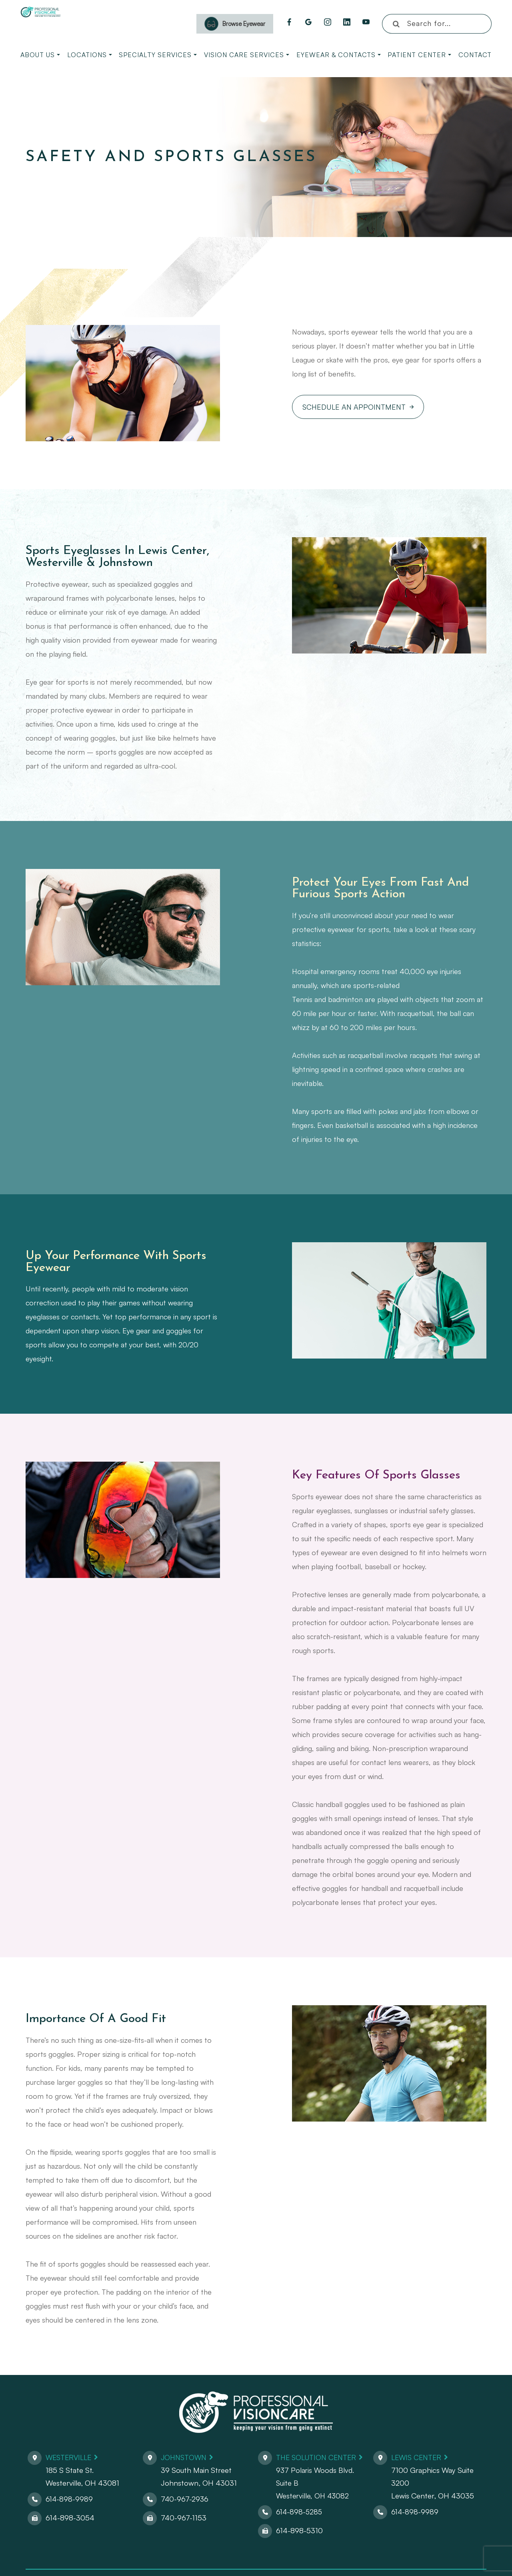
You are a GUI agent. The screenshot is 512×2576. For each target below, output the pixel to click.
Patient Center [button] (419, 55)
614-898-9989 (70, 2498)
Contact (475, 55)
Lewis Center (417, 2457)
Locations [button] (89, 55)
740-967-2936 (185, 2498)
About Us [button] (40, 55)
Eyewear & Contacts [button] (338, 55)
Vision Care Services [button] (246, 55)
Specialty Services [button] (158, 55)
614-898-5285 (300, 2511)
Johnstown (185, 2457)
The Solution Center (318, 2457)
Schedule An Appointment (354, 406)
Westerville (70, 2457)
